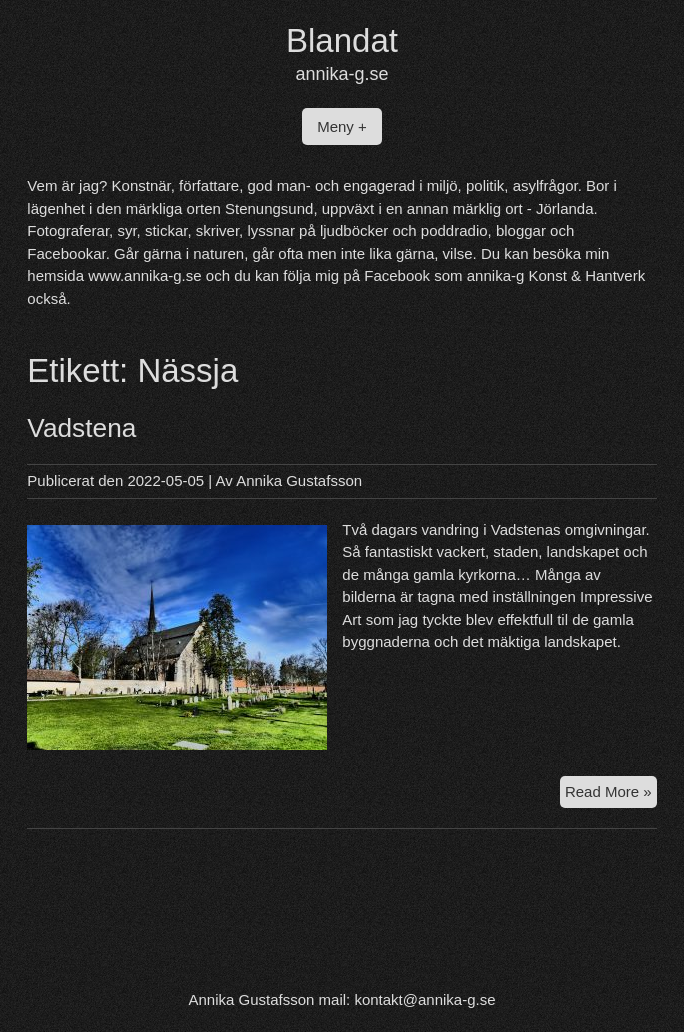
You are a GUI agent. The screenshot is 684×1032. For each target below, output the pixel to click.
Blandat (342, 40)
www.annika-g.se (144, 275)
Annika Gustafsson (299, 480)
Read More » (611, 790)
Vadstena (81, 428)
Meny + (342, 126)
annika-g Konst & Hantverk (556, 275)
